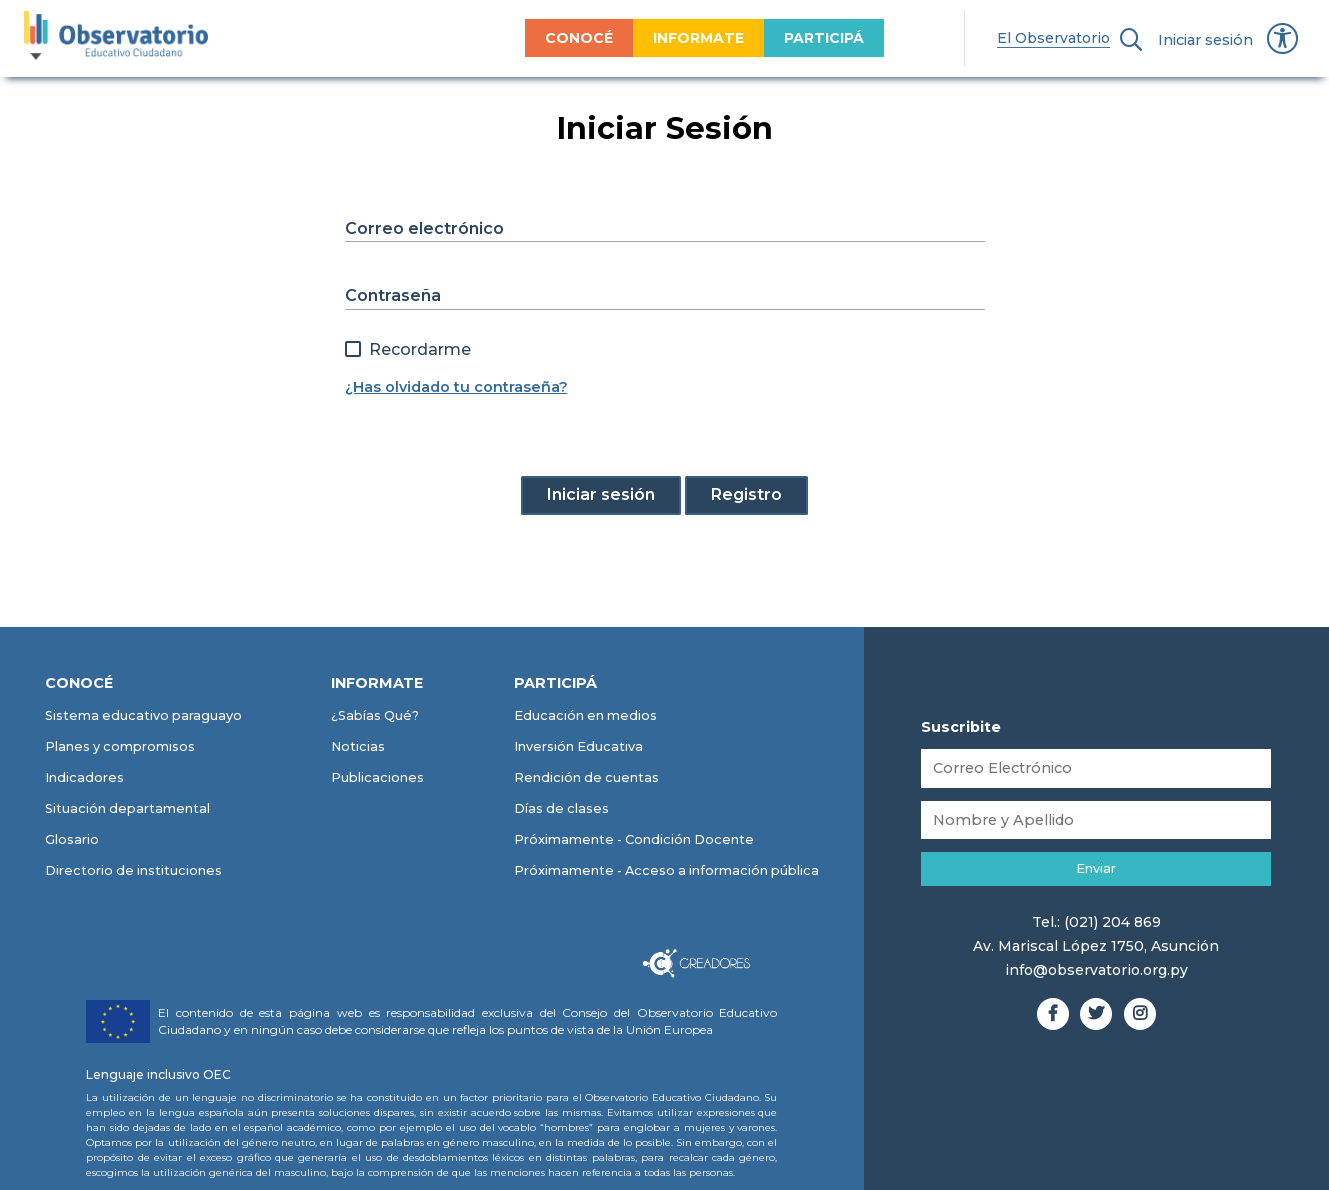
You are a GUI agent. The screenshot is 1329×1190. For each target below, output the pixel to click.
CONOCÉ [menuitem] (534, 38)
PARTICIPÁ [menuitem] (779, 38)
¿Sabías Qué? (375, 715)
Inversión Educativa (578, 746)
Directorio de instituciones (133, 870)
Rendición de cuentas (586, 777)
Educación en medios (585, 715)
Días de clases (561, 808)
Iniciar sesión (1205, 40)
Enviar (1096, 868)
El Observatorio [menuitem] (1009, 38)
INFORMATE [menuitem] (653, 38)
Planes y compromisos (120, 746)
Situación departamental (127, 808)
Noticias (358, 746)
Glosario (72, 839)
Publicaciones (377, 777)
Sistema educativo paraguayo (143, 715)
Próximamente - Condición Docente (634, 839)
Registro (746, 494)
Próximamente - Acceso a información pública (666, 870)
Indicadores (84, 777)
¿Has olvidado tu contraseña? (456, 387)
